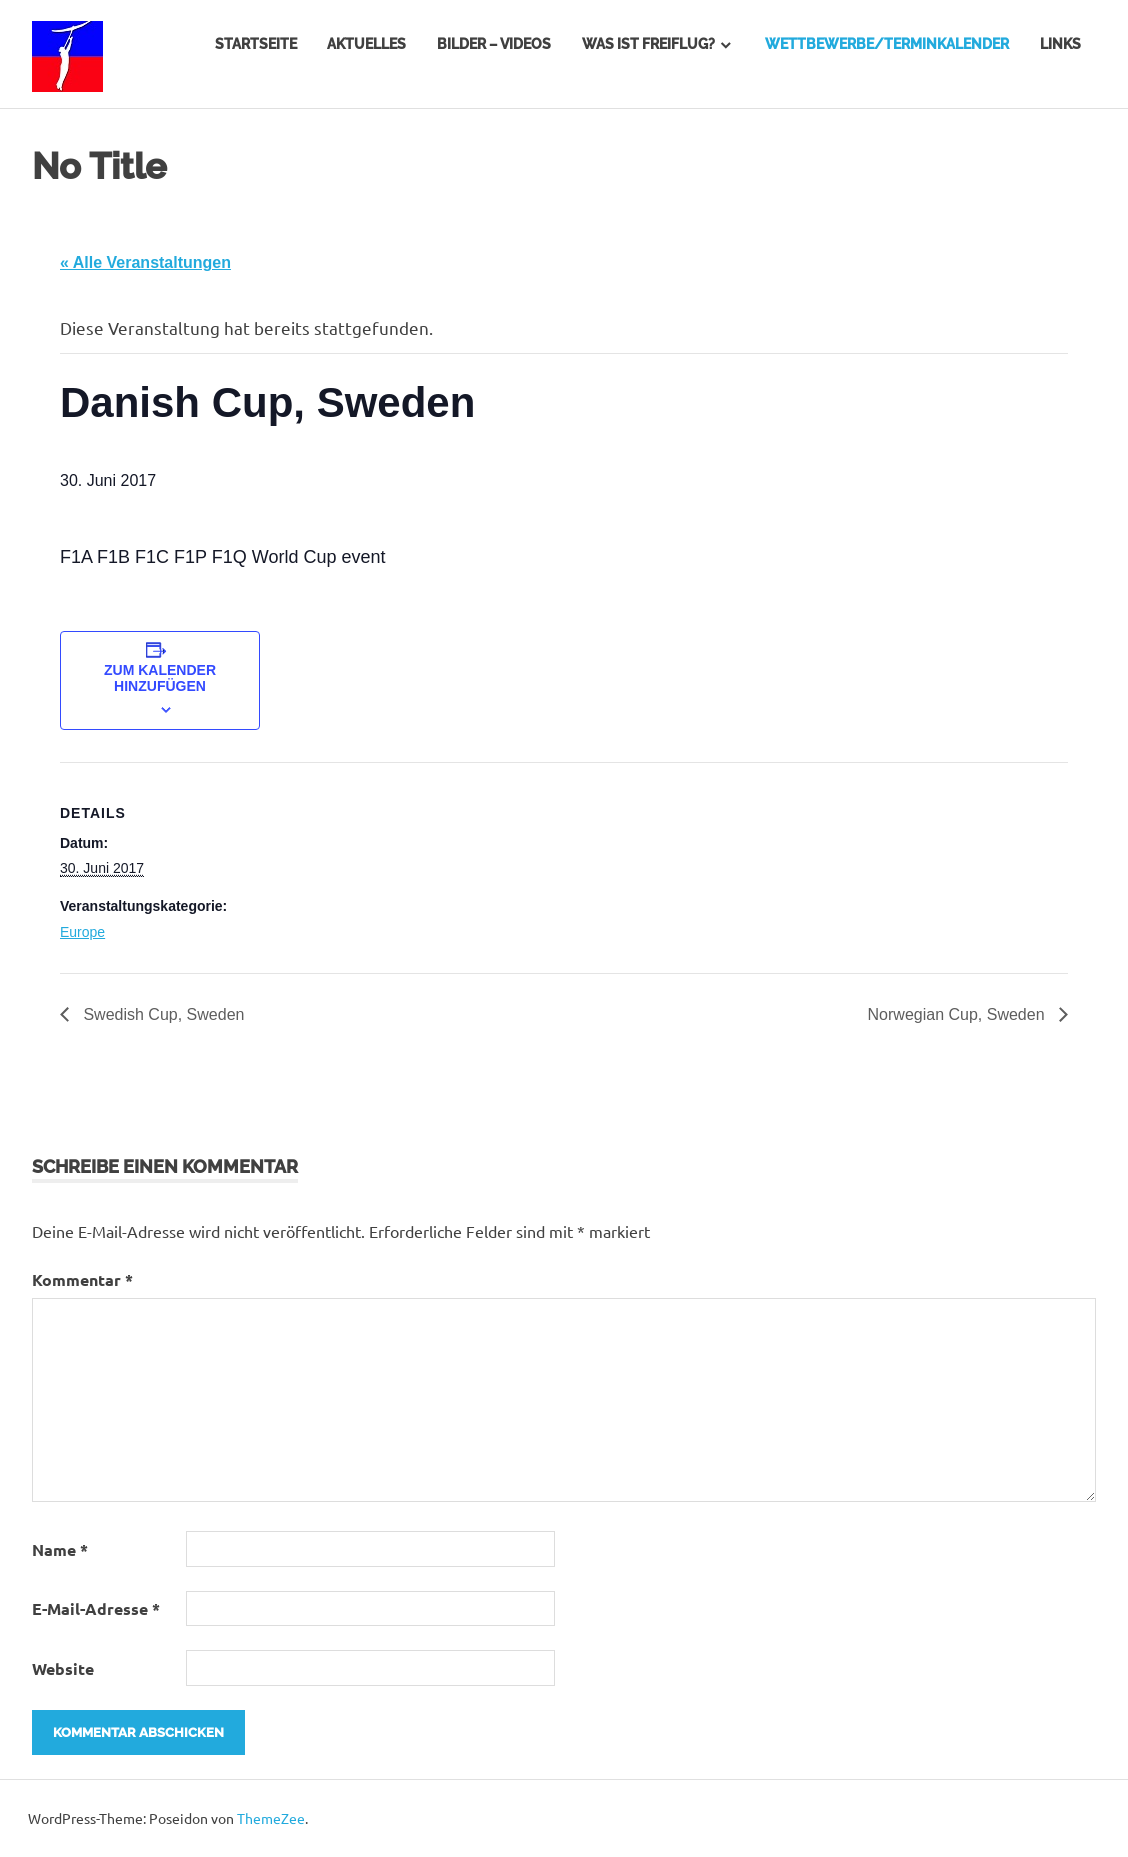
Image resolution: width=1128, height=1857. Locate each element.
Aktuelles (366, 44)
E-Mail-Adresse (96, 1608)
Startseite (256, 44)
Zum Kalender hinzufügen (160, 678)
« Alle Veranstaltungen (145, 262)
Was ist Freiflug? (648, 44)
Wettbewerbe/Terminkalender (887, 44)
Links (1060, 44)
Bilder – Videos (494, 44)
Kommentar (82, 1279)
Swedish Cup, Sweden (161, 1014)
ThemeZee (271, 1818)
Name (60, 1549)
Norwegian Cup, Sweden (958, 1014)
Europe (82, 932)
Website (63, 1668)
